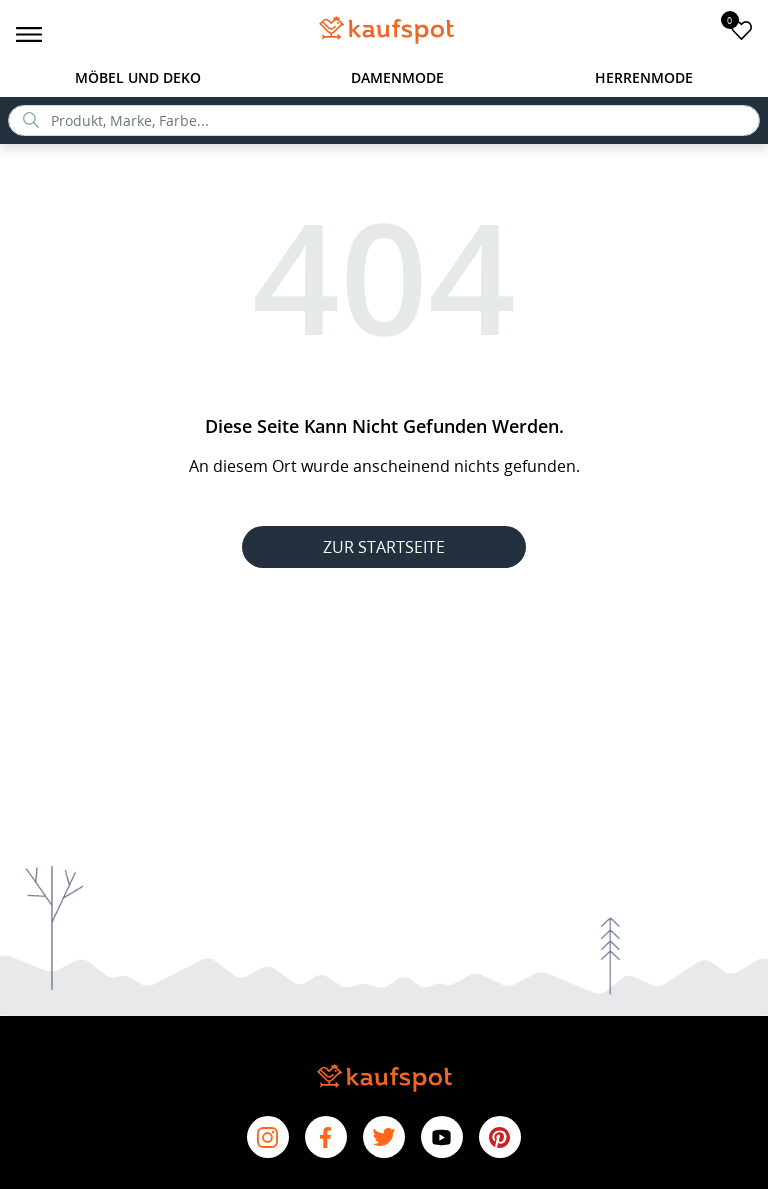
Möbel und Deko (138, 77)
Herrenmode (644, 77)
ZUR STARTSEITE (384, 547)
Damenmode (397, 77)
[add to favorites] (741, 29)
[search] (384, 120)
